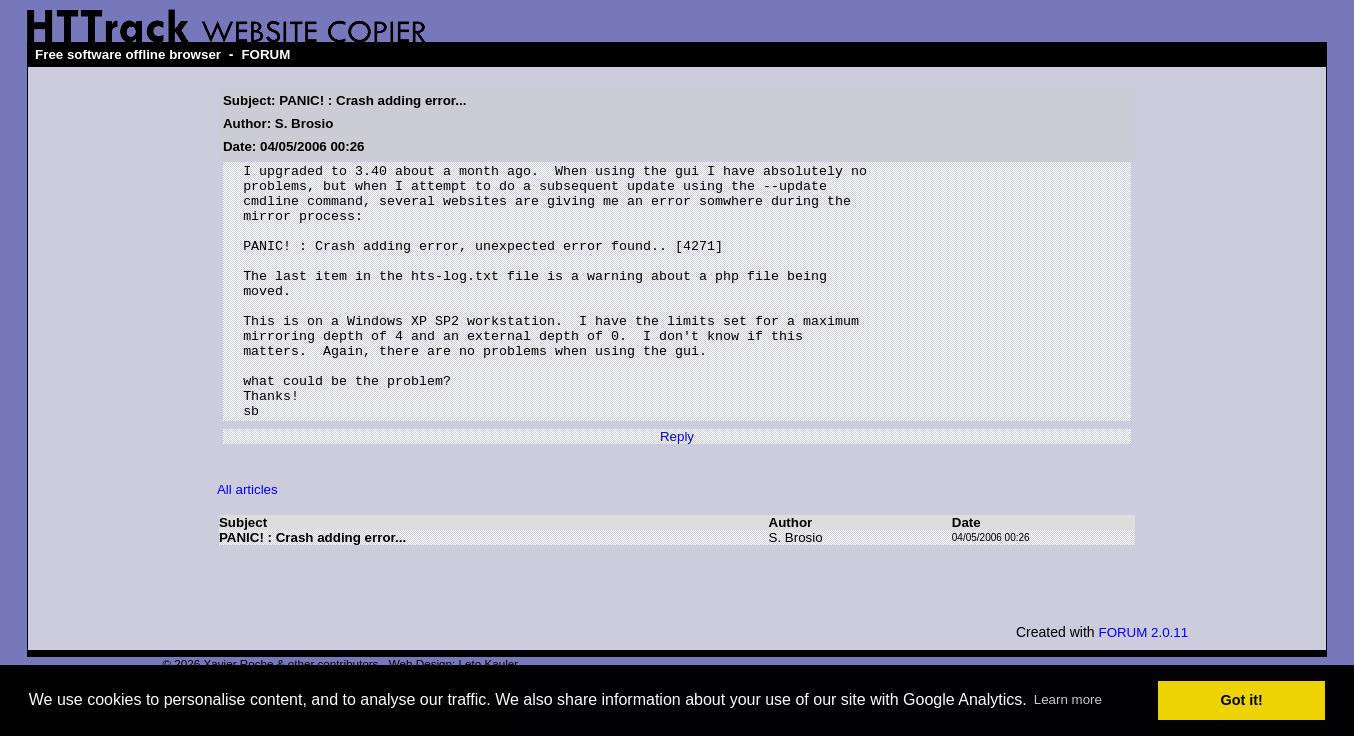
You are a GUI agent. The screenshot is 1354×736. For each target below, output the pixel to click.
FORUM (265, 54)
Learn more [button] (1068, 699)
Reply (677, 487)
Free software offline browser (128, 54)
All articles (247, 540)
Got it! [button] (1242, 700)
